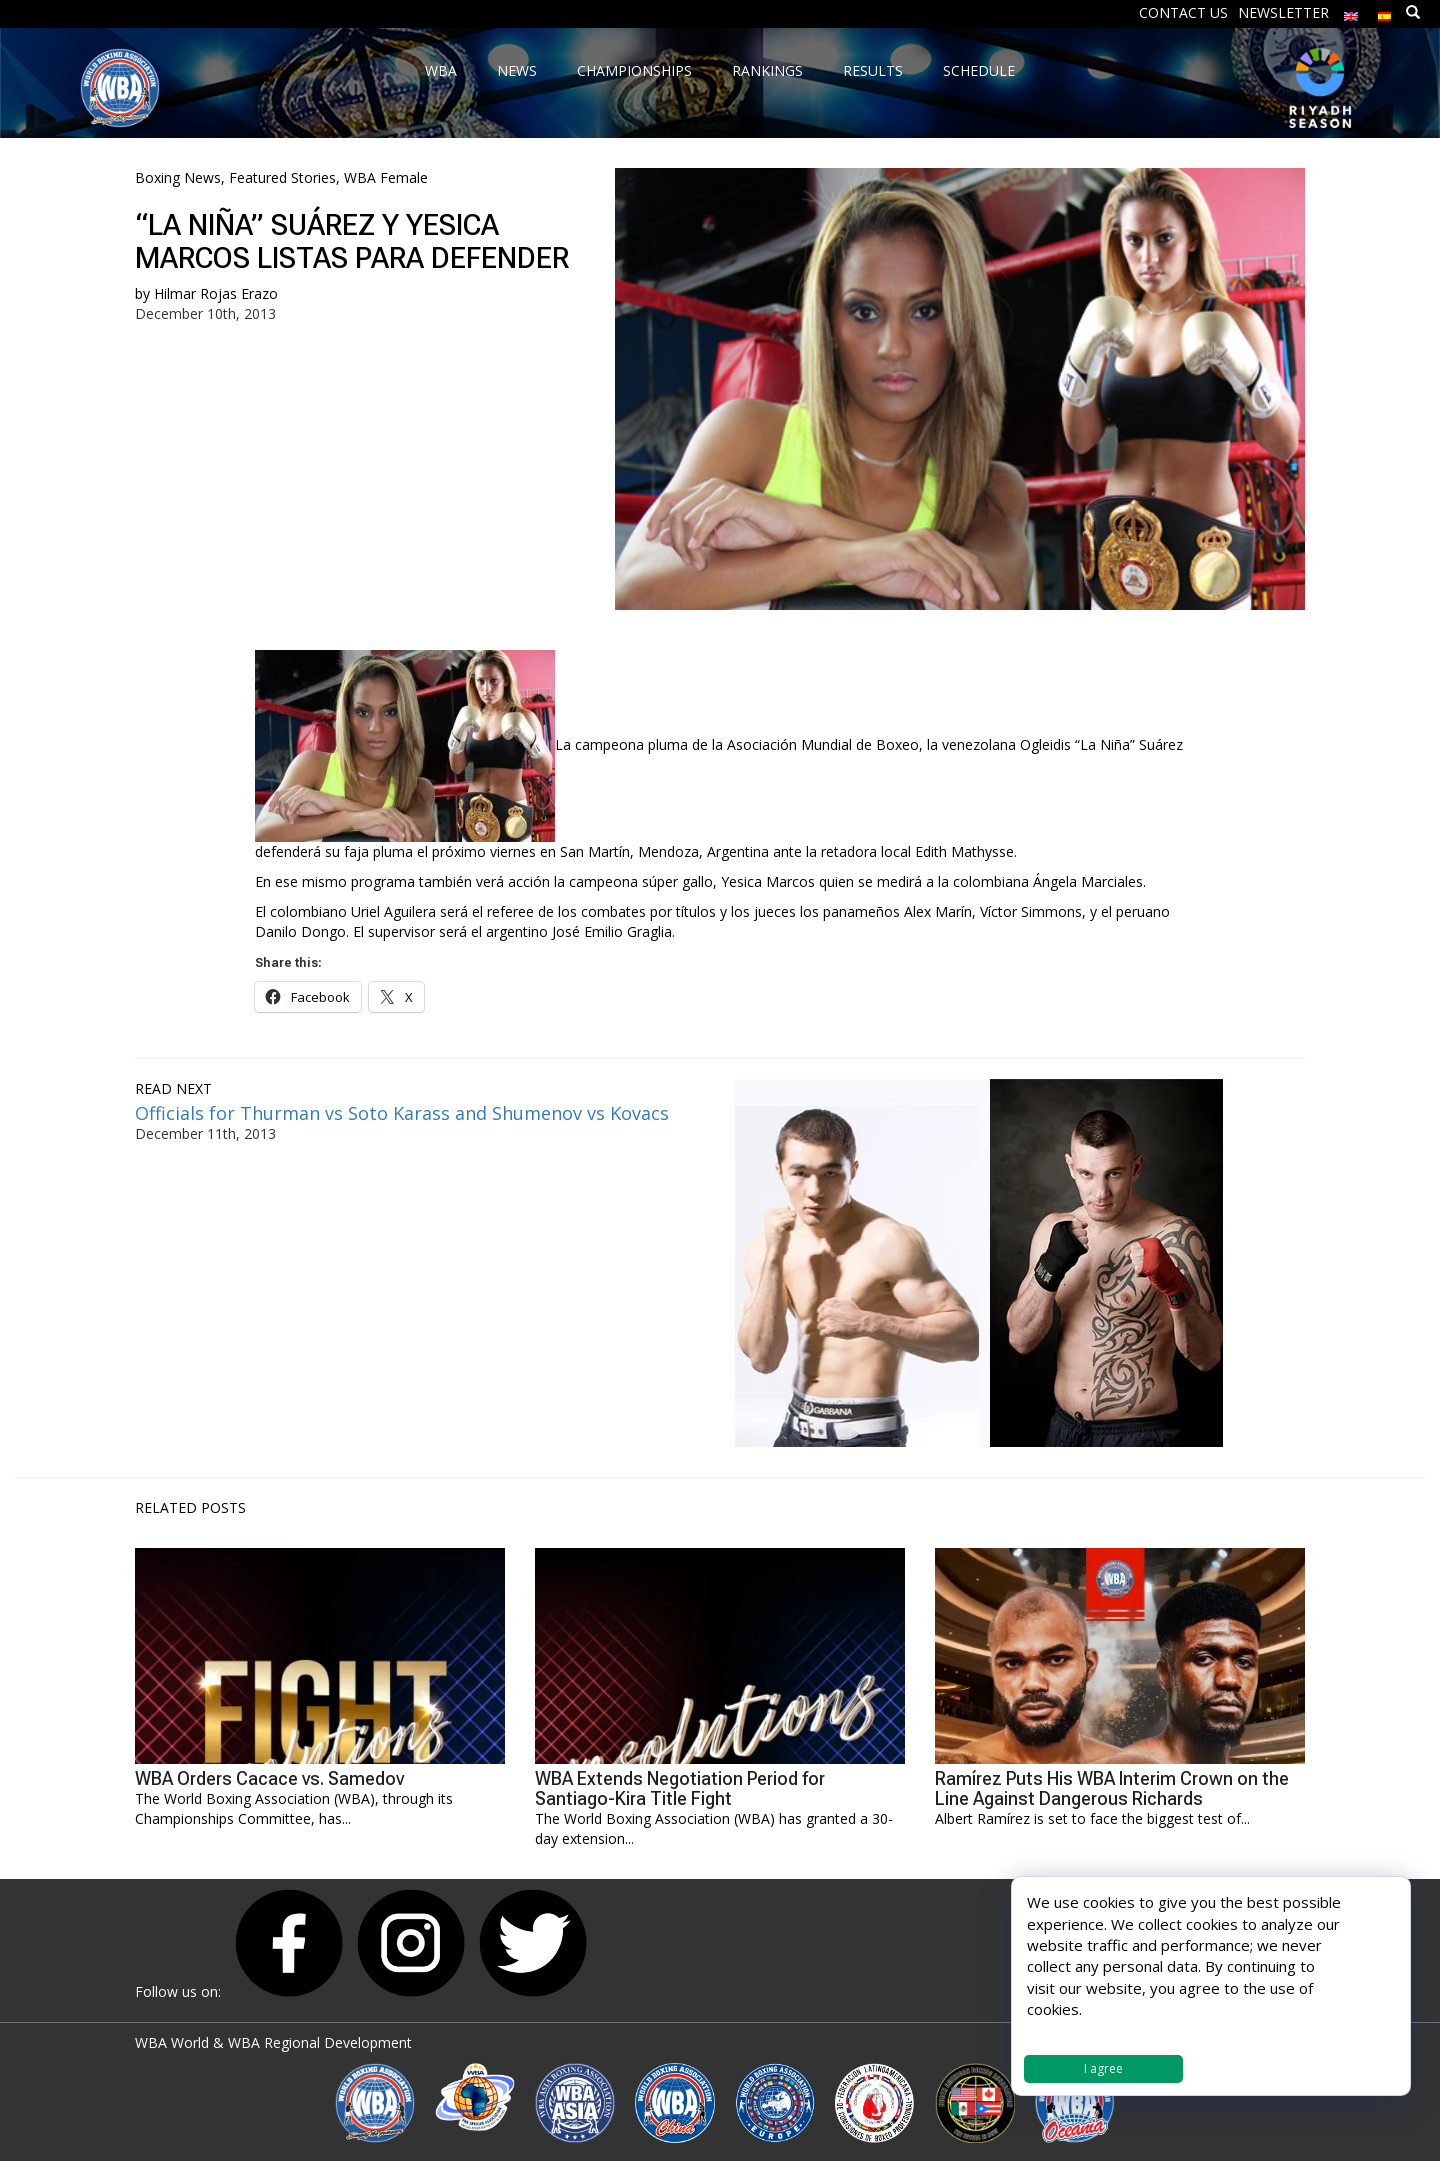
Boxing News (178, 177)
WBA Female (386, 177)
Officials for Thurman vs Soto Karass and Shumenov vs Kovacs (402, 1113)
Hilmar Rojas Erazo (216, 293)
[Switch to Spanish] (1385, 11)
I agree (1103, 2068)
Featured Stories (282, 177)
